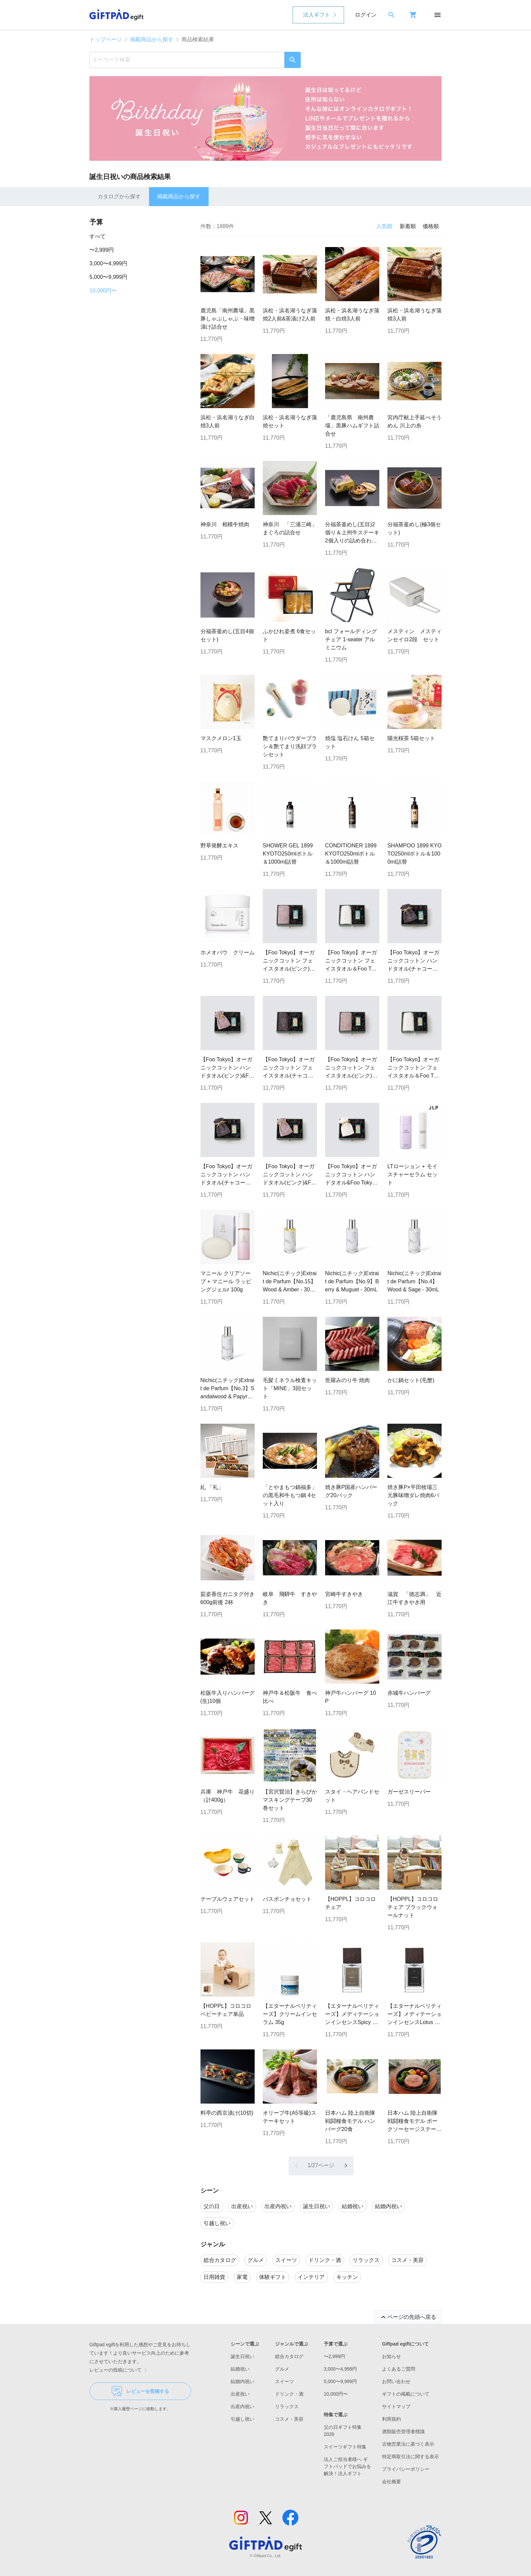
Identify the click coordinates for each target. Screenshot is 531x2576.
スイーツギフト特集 (345, 2446)
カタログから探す (119, 196)
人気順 (384, 226)
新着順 (408, 226)
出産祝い (240, 2394)
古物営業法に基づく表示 (408, 2444)
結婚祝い (240, 2369)
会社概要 (391, 2481)
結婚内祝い (242, 2381)
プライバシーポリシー (405, 2469)
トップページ (105, 39)
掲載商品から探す (151, 39)
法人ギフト (316, 15)
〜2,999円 (101, 250)
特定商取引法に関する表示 (410, 2456)
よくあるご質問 (398, 2369)
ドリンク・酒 (289, 2394)
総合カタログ (289, 2356)
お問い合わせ (396, 2381)
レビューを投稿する (140, 2391)
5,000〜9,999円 (108, 277)
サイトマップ (396, 2406)
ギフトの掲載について (405, 2394)
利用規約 (391, 2419)
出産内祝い (242, 2406)
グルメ (282, 2369)
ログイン (366, 15)
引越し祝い (242, 2419)
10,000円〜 (103, 290)
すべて (97, 236)
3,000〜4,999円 (108, 263)
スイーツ (284, 2381)
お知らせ (391, 2356)
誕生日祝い (242, 2356)
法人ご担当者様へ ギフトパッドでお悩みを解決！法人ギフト (347, 2466)
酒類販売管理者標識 (403, 2431)
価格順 (431, 226)
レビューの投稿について (119, 2370)
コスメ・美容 (289, 2419)
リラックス (287, 2406)
